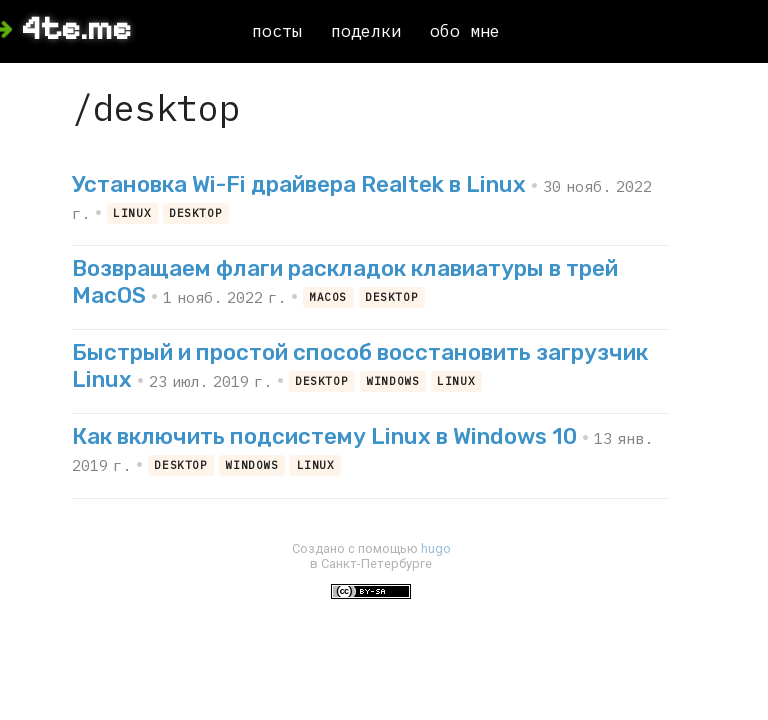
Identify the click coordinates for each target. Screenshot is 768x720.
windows (392, 382)
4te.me (76, 29)
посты (277, 31)
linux (132, 213)
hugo (436, 548)
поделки (366, 31)
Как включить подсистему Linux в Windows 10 (324, 436)
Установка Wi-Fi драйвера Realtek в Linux (299, 184)
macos (328, 298)
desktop (195, 213)
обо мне (465, 31)
